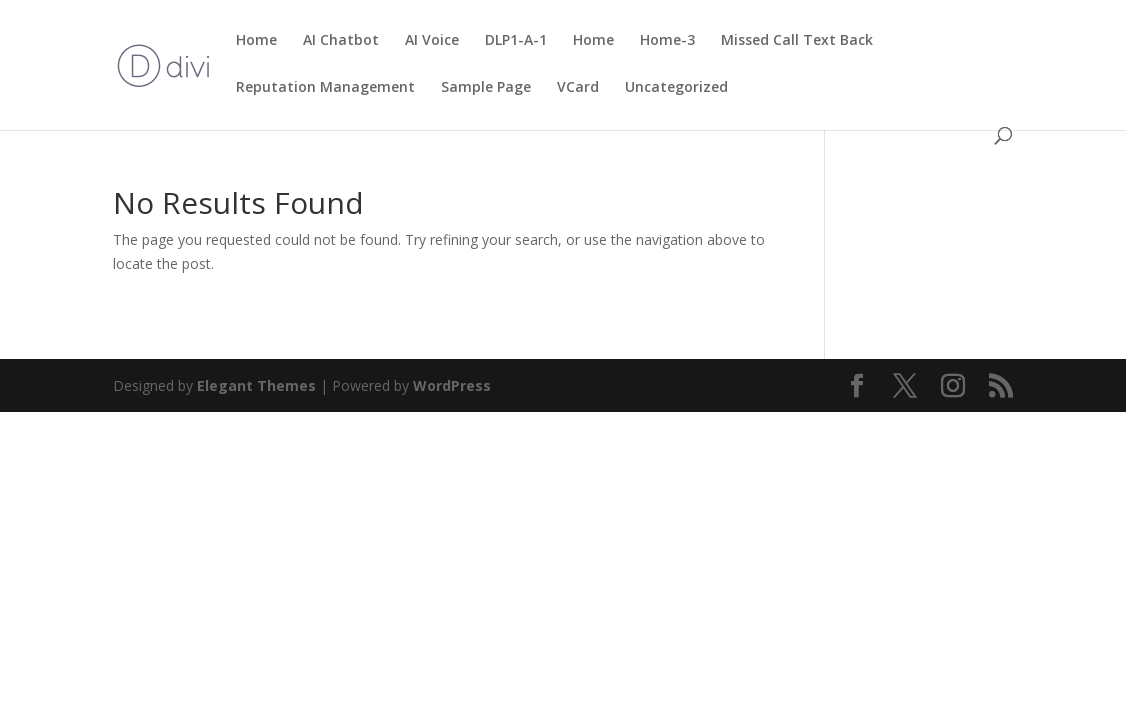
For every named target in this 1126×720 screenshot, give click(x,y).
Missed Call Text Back (797, 41)
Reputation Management (325, 88)
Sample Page (486, 88)
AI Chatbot (341, 41)
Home (256, 41)
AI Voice (432, 41)
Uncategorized (676, 88)
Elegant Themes (256, 385)
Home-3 (667, 41)
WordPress (452, 385)
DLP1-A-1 (516, 41)
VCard (578, 88)
